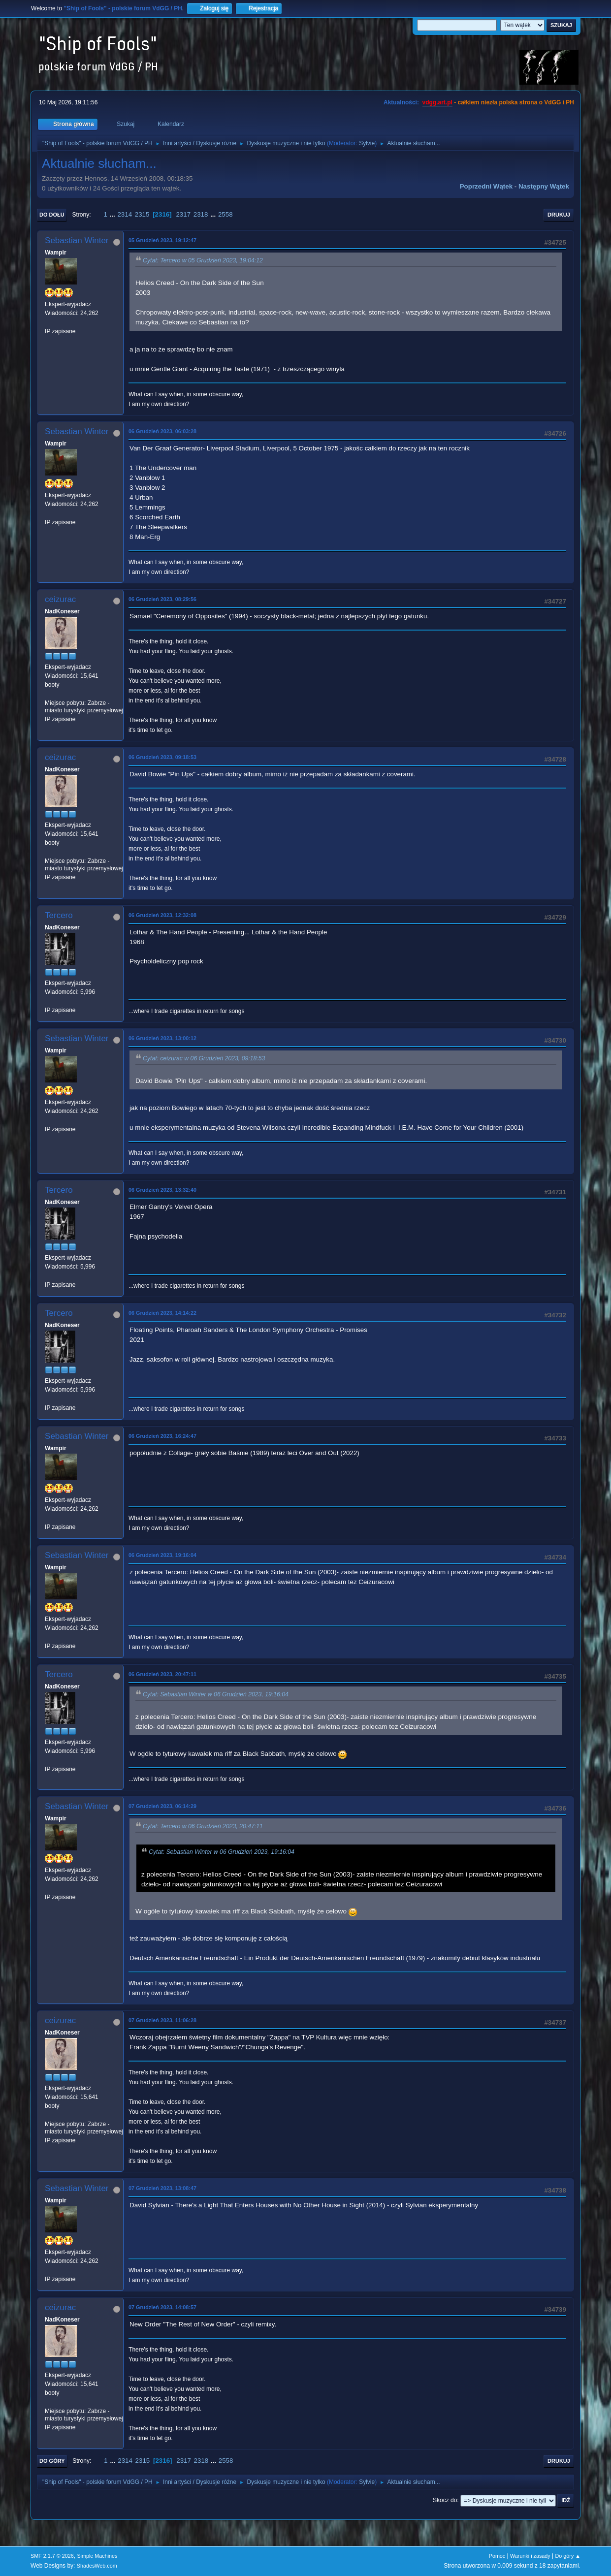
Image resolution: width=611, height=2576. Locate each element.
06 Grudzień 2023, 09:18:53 (162, 757)
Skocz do (445, 2500)
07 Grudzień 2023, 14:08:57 (162, 2307)
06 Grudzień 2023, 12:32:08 (162, 915)
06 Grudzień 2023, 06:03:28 (162, 431)
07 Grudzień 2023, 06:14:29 (162, 1806)
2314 (124, 214)
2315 (142, 214)
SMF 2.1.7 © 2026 (52, 2556)
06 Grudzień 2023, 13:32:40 (162, 1190)
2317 (183, 214)
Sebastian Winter (76, 240)
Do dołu (51, 215)
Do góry (52, 2461)
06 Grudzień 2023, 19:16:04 (162, 1555)
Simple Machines (97, 2556)
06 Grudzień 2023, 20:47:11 (162, 1674)
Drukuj (558, 215)
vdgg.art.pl (437, 102)
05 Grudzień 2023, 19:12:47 (162, 240)
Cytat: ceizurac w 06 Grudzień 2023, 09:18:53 (204, 1058)
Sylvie (367, 143)
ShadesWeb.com (97, 2566)
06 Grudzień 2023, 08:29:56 (162, 599)
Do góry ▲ (567, 2556)
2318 (200, 214)
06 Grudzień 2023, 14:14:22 (162, 1313)
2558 (225, 214)
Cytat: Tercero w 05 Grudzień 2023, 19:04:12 (203, 260)
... (113, 214)
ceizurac (60, 599)
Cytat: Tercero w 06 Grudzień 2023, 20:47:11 (203, 1826)
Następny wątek (543, 186)
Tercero (59, 915)
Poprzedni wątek (486, 186)
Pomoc (497, 2556)
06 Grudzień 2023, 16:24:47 (162, 1436)
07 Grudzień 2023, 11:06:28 (162, 2020)
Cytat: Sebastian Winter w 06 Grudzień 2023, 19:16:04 (216, 1694)
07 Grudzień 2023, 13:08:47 (162, 2188)
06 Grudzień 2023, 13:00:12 (162, 1038)
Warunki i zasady (530, 2556)
